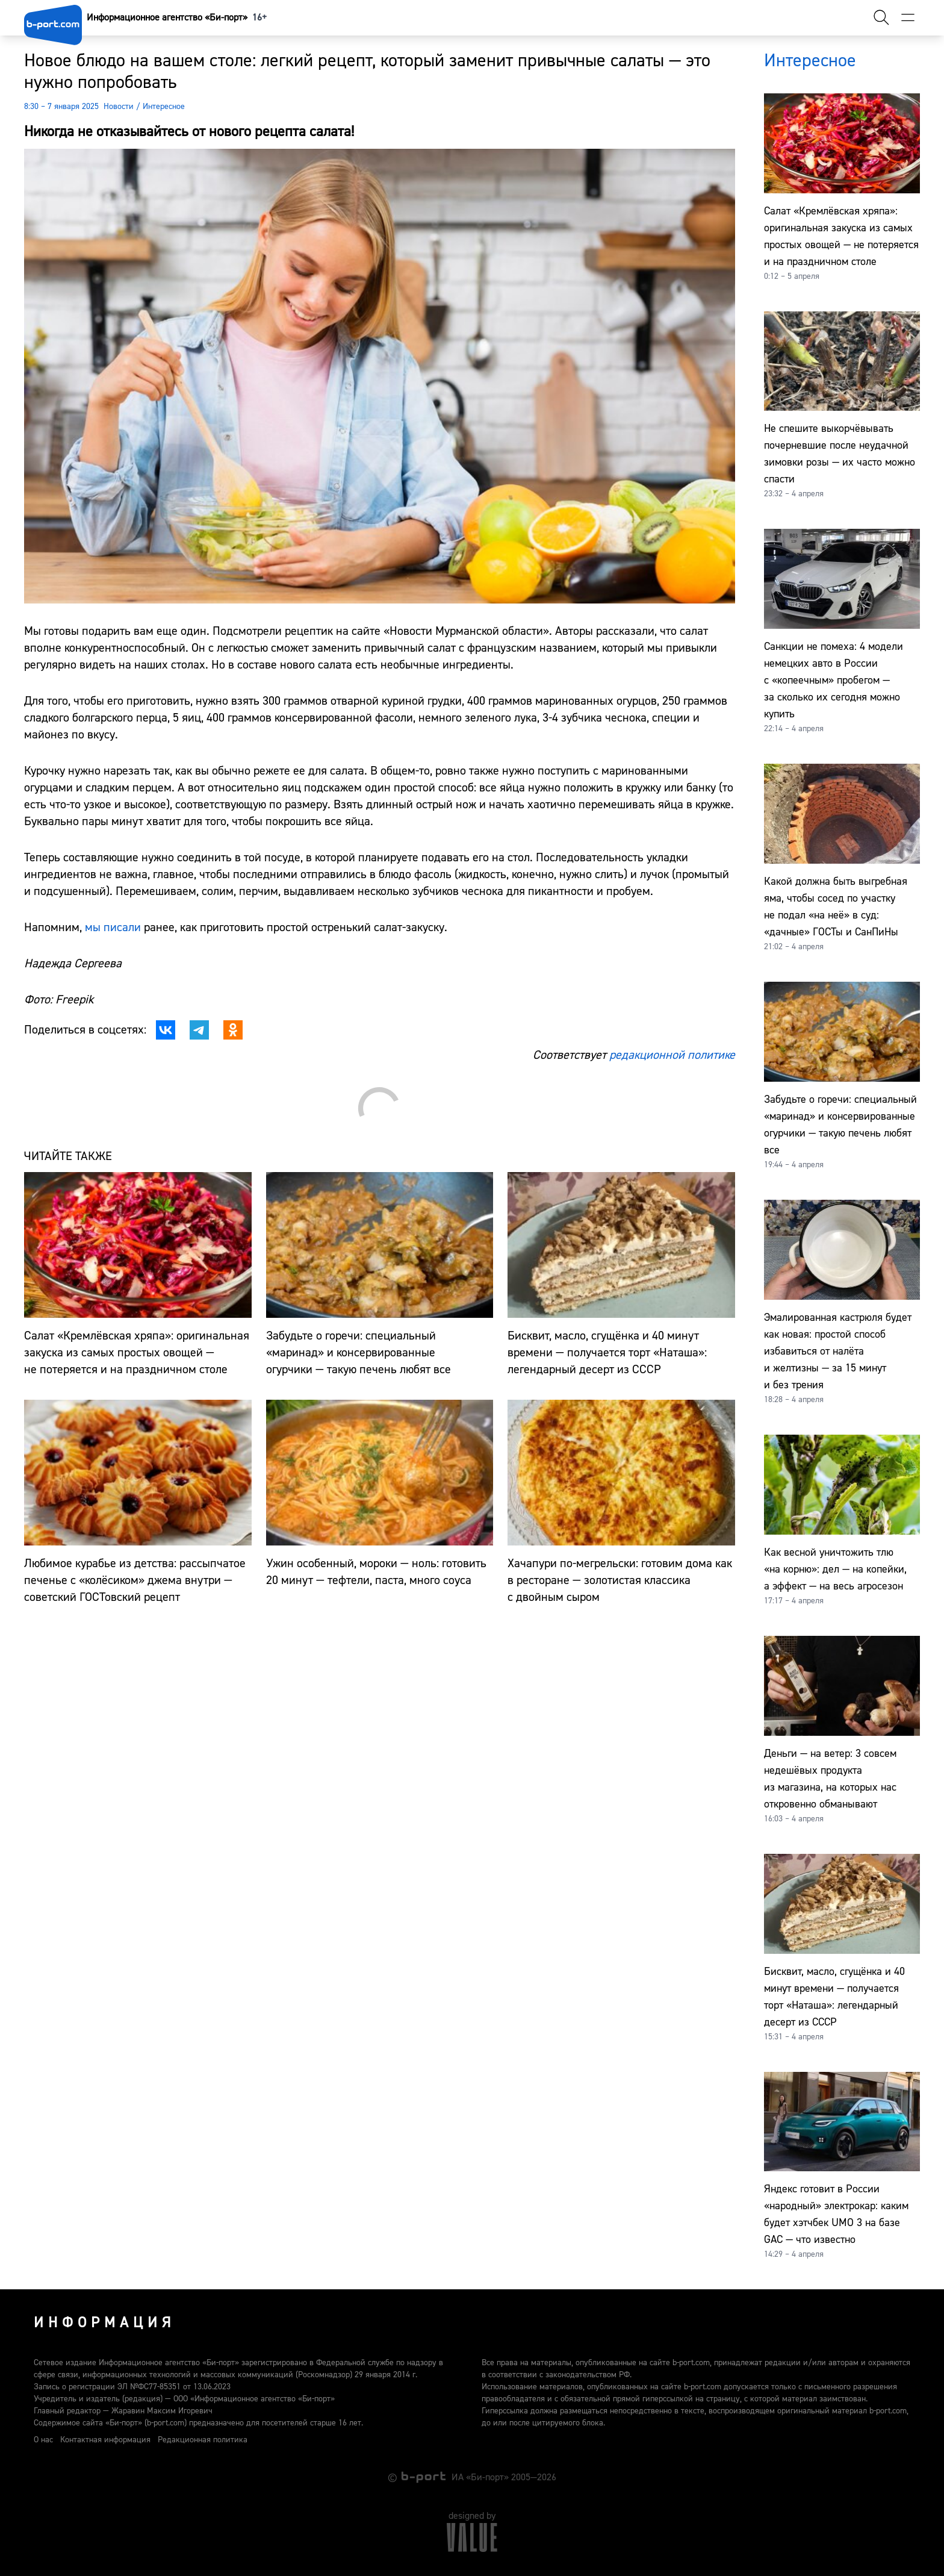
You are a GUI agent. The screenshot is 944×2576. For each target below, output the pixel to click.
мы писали (113, 927)
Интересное (164, 106)
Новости (119, 106)
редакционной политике (672, 1054)
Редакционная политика (202, 2439)
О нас (43, 2439)
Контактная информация (105, 2439)
